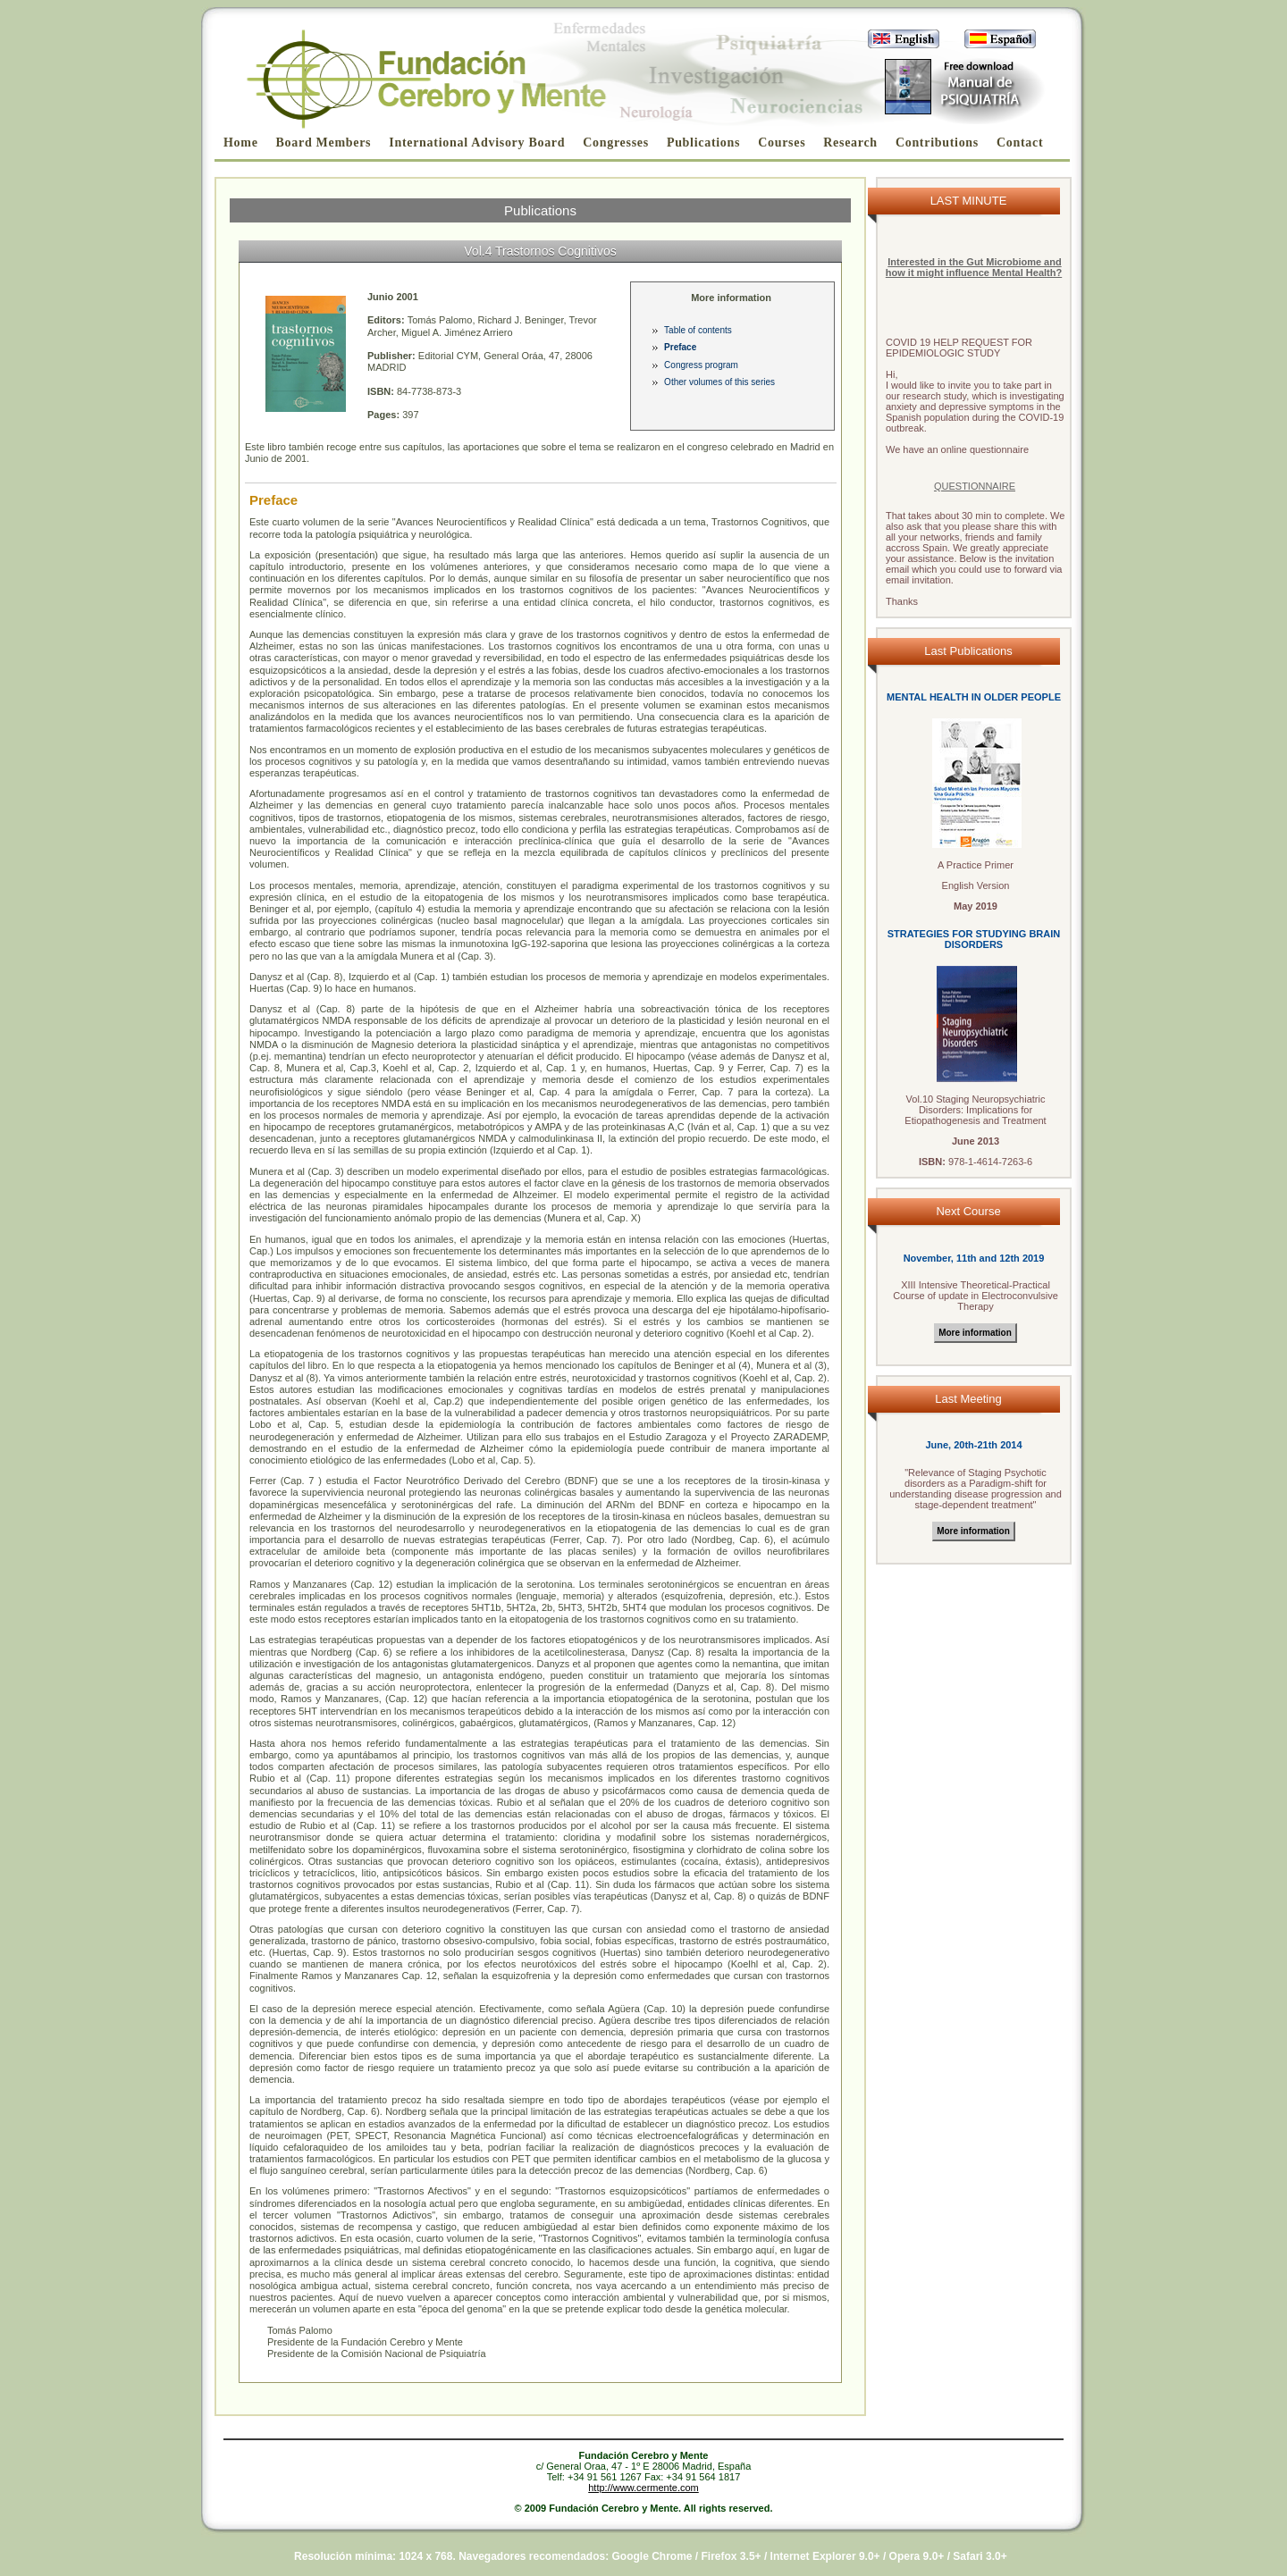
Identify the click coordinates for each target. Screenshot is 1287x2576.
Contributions (937, 142)
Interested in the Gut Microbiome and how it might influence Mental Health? (974, 267)
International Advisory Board (477, 142)
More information (975, 1333)
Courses (781, 142)
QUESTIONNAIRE (974, 486)
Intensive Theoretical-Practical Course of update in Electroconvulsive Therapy (975, 1296)
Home (240, 142)
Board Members (324, 142)
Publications (703, 142)
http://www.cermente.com (643, 2487)
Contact (1020, 142)
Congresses (616, 142)
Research (850, 142)
